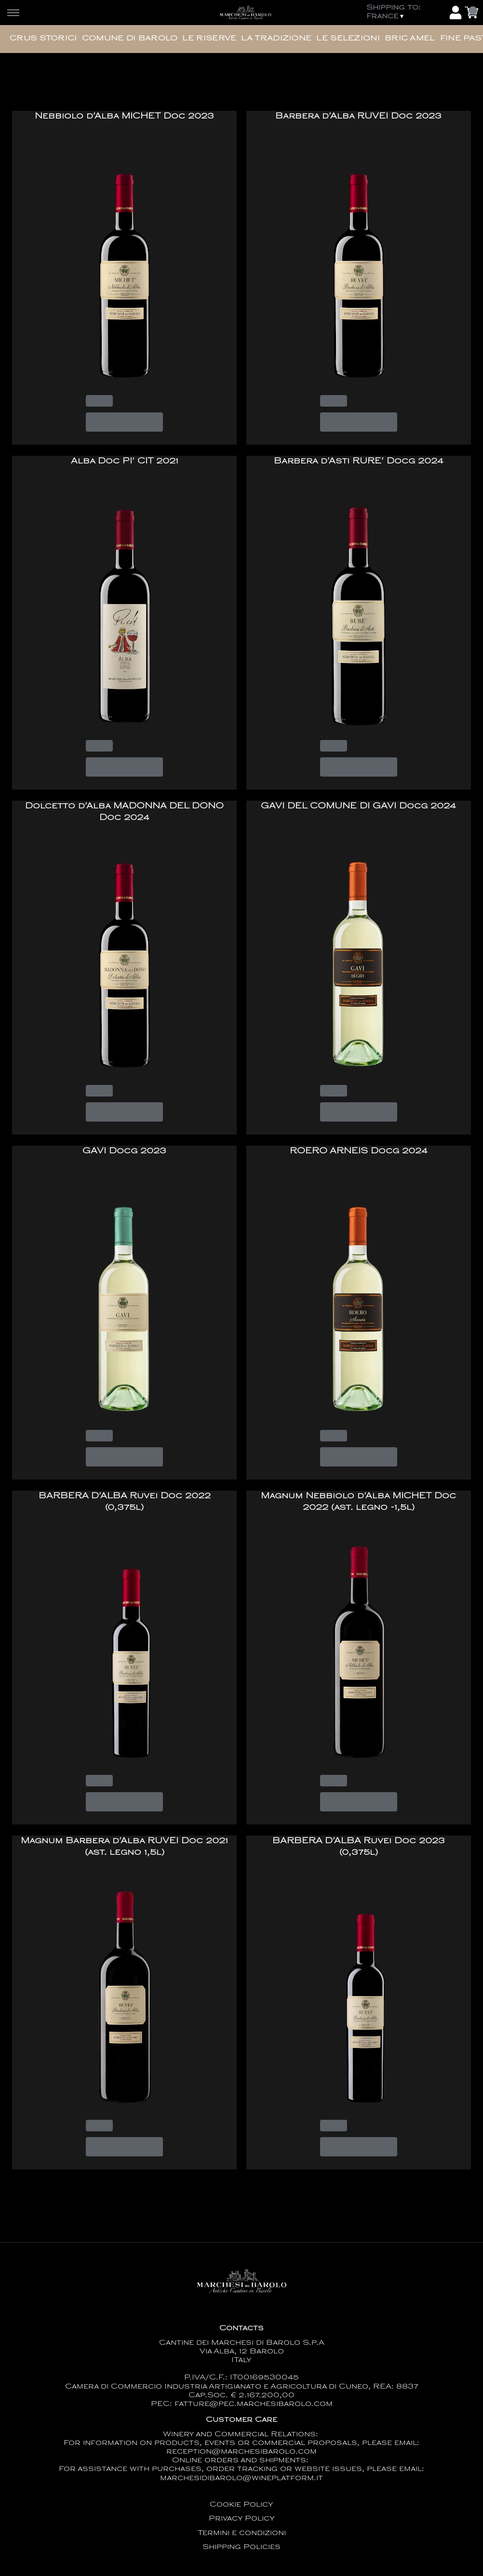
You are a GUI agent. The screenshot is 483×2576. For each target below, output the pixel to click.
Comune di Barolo (130, 38)
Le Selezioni (348, 38)
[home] (245, 12)
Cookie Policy (241, 2505)
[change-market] (405, 12)
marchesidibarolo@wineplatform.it (241, 2478)
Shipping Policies (241, 2547)
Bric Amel (410, 38)
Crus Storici (43, 38)
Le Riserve (209, 38)
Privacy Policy (242, 2519)
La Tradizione (276, 38)
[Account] (455, 12)
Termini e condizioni (242, 2533)
